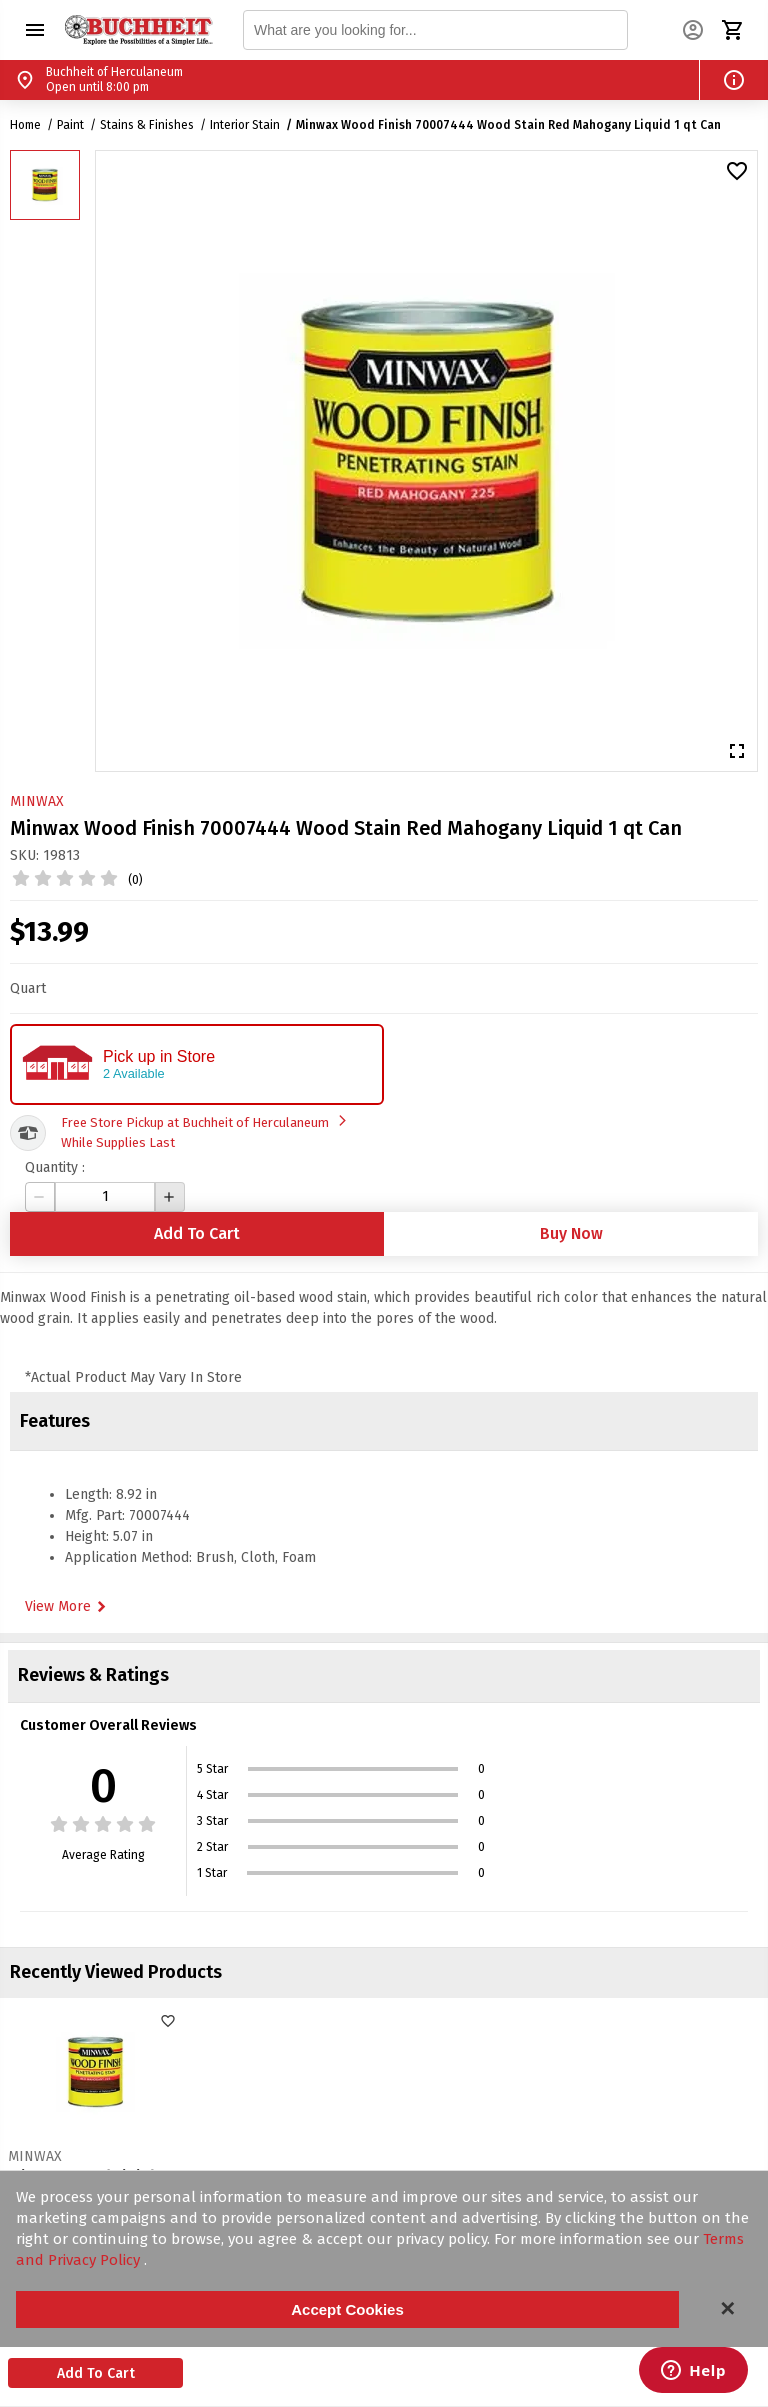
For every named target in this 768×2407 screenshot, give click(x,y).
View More (68, 1607)
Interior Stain (245, 125)
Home (25, 125)
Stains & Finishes (147, 125)
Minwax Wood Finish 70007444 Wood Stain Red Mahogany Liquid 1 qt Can (508, 125)
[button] (35, 30)
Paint (70, 125)
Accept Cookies (347, 2309)
